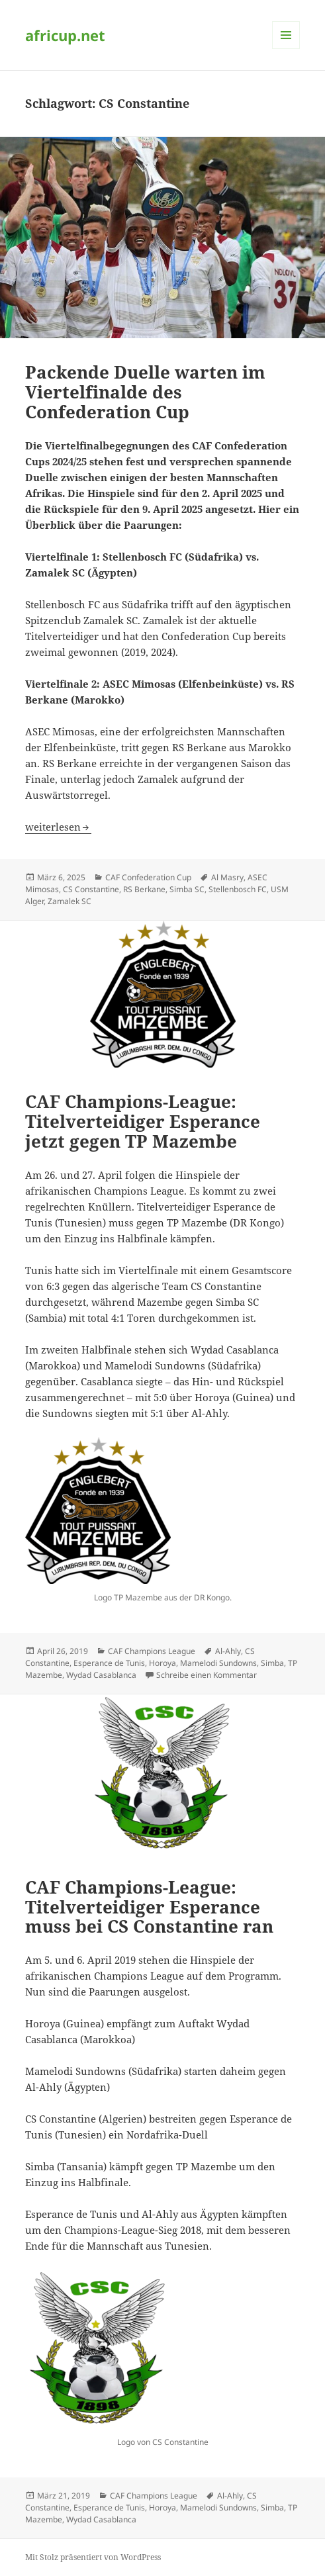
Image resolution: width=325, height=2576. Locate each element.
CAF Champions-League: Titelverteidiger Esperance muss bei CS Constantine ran (149, 1907)
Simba (272, 1663)
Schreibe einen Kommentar (206, 1674)
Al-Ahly (228, 1651)
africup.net (65, 35)
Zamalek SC (69, 901)
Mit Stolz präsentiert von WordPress (93, 2557)
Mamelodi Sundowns (218, 1663)
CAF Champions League (151, 1651)
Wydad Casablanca (101, 1674)
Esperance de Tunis (109, 1663)
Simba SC (187, 889)
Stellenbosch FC (238, 889)
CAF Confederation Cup (148, 877)
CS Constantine (91, 889)
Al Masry (227, 877)
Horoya (162, 1663)
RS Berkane (144, 889)
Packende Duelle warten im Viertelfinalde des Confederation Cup (145, 392)
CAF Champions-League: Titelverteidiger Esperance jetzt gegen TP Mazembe (142, 1121)
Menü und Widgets (286, 48)
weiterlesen (58, 826)
